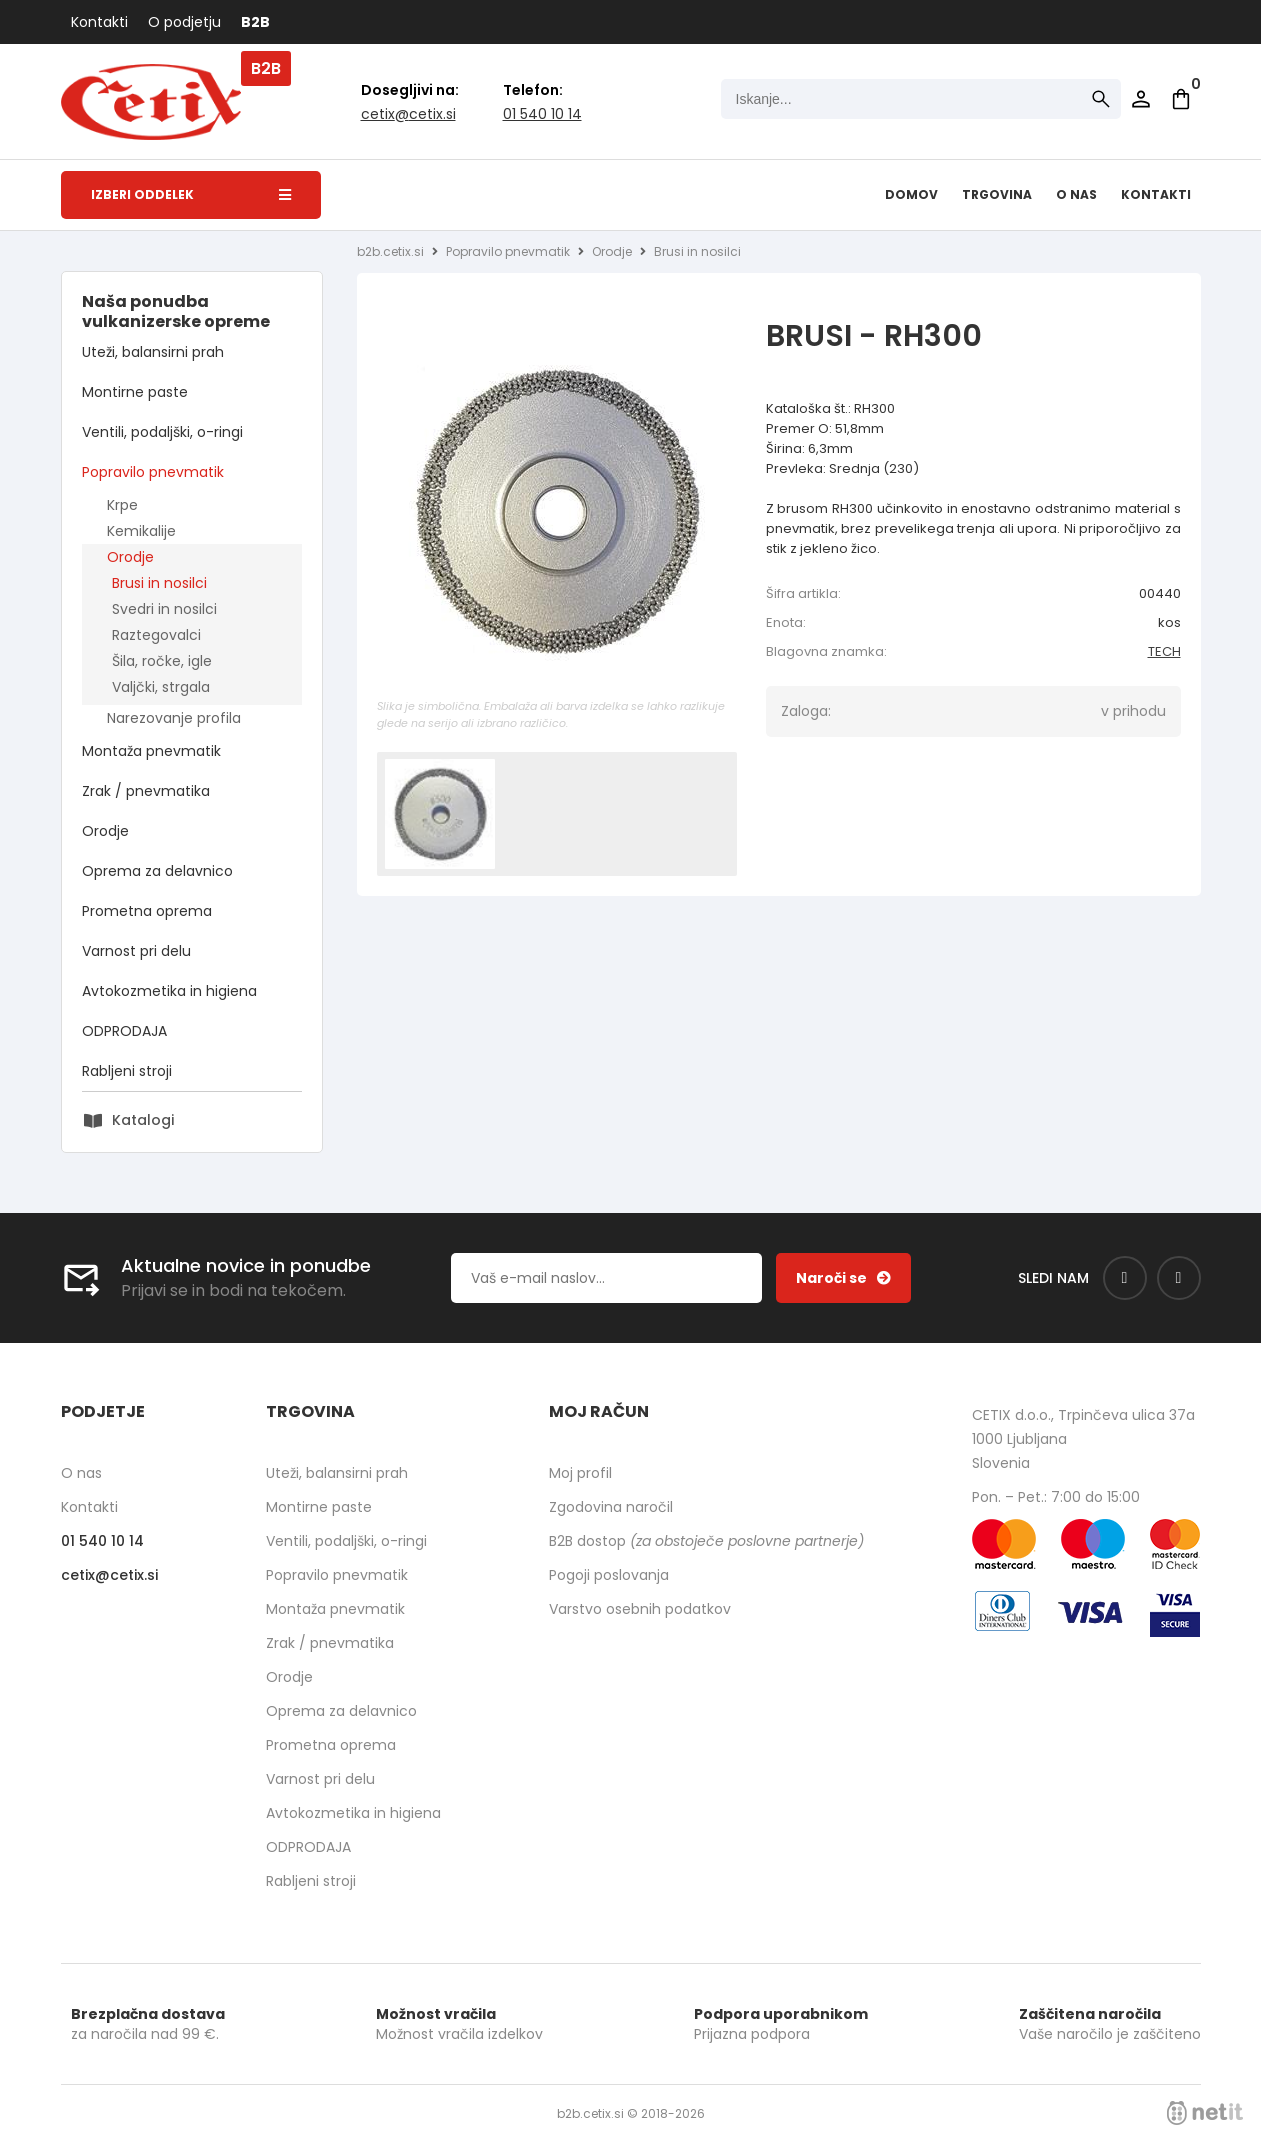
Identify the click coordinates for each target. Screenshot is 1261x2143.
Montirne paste (135, 392)
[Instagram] (1179, 1278)
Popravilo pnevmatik (153, 472)
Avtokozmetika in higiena (169, 991)
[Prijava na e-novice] (843, 1278)
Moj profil (580, 1473)
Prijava (1141, 99)
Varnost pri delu (136, 951)
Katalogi (143, 1120)
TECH (1164, 651)
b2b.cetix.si (390, 251)
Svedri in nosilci (164, 609)
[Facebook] (1125, 1278)
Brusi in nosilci (159, 583)
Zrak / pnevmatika (146, 791)
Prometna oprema (147, 911)
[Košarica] (1181, 99)
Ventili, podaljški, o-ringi (162, 432)
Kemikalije (141, 531)
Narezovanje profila (174, 718)
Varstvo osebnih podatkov (640, 1609)
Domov (911, 194)
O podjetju (184, 22)
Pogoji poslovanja (609, 1575)
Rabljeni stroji (127, 1071)
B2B (255, 22)
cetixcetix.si (408, 114)
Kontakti (99, 22)
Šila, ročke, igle (162, 661)
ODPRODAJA (124, 1031)
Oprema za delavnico (157, 871)
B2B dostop (706, 1541)
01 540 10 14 (542, 114)
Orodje (130, 557)
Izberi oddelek (191, 194)
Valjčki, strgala (161, 687)
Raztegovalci (156, 635)
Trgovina (997, 194)
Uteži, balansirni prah (153, 352)
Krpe (122, 505)
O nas (1076, 194)
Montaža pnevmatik (151, 751)
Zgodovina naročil (611, 1507)
